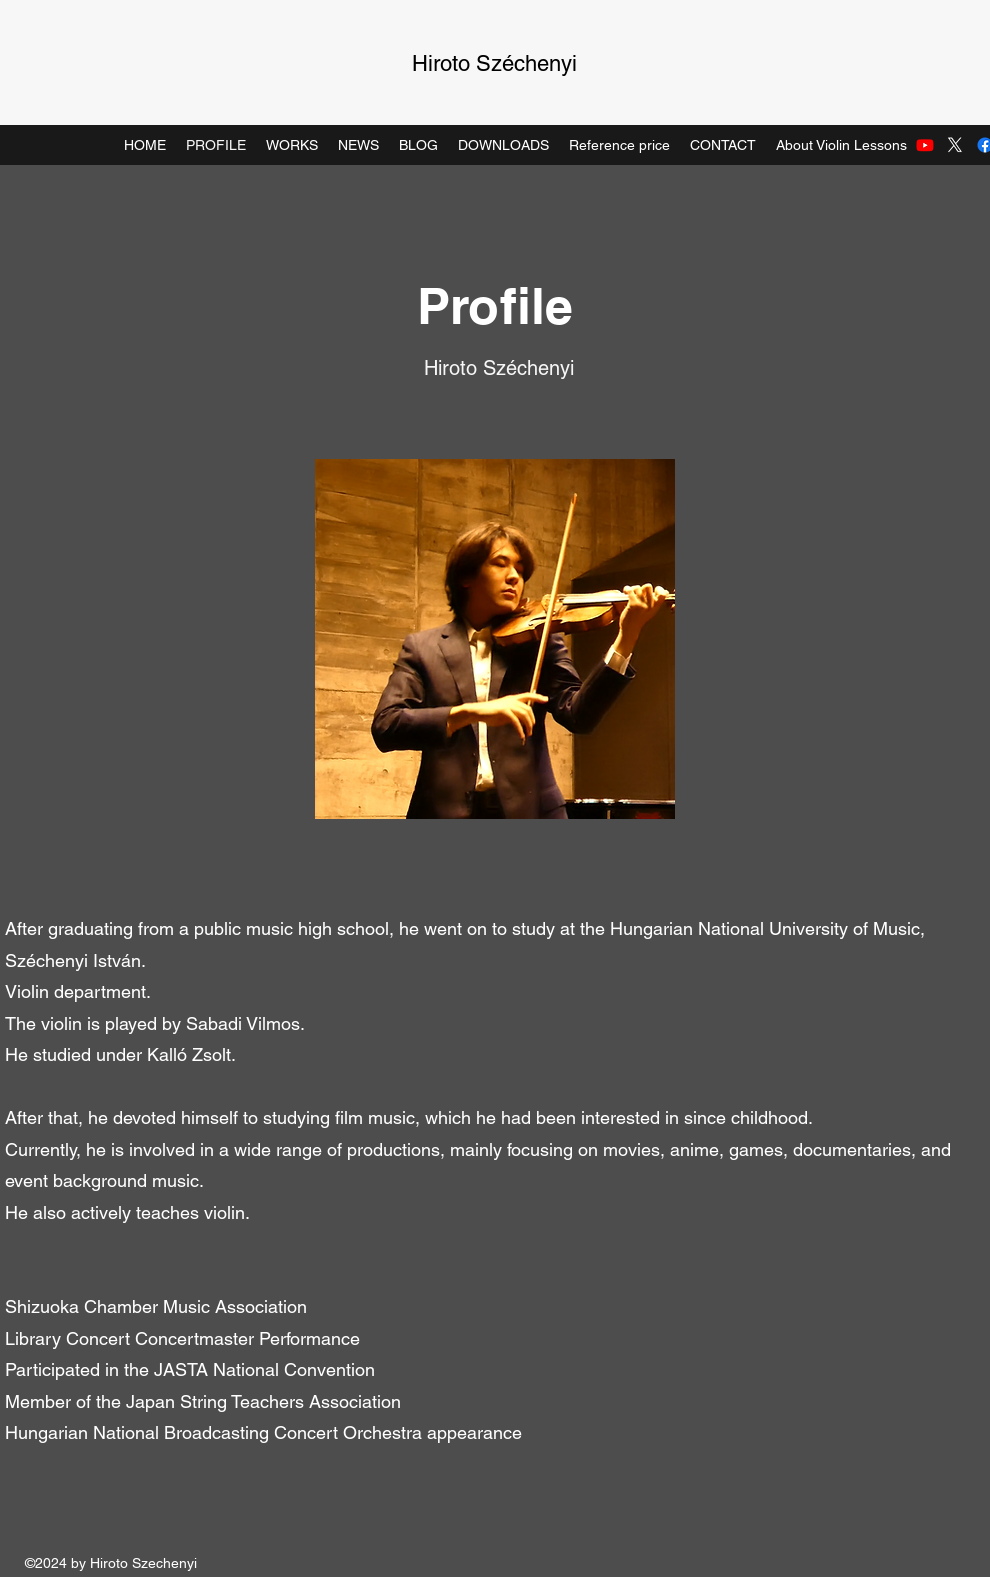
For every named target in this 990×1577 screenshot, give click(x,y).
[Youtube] (925, 145)
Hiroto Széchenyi (494, 63)
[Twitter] (955, 145)
